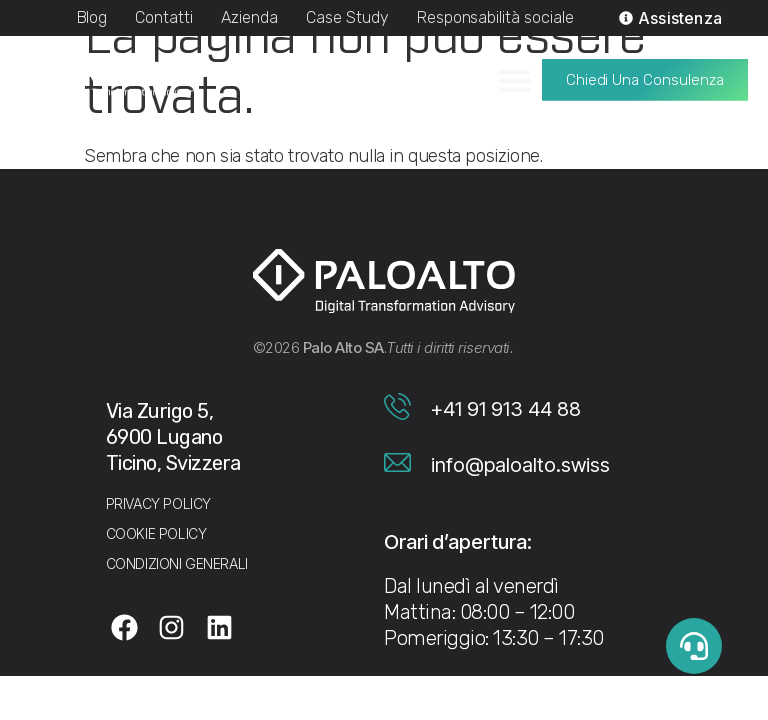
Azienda (249, 17)
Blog (92, 17)
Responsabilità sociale (495, 17)
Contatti (164, 17)
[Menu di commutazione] (514, 73)
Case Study (347, 17)
